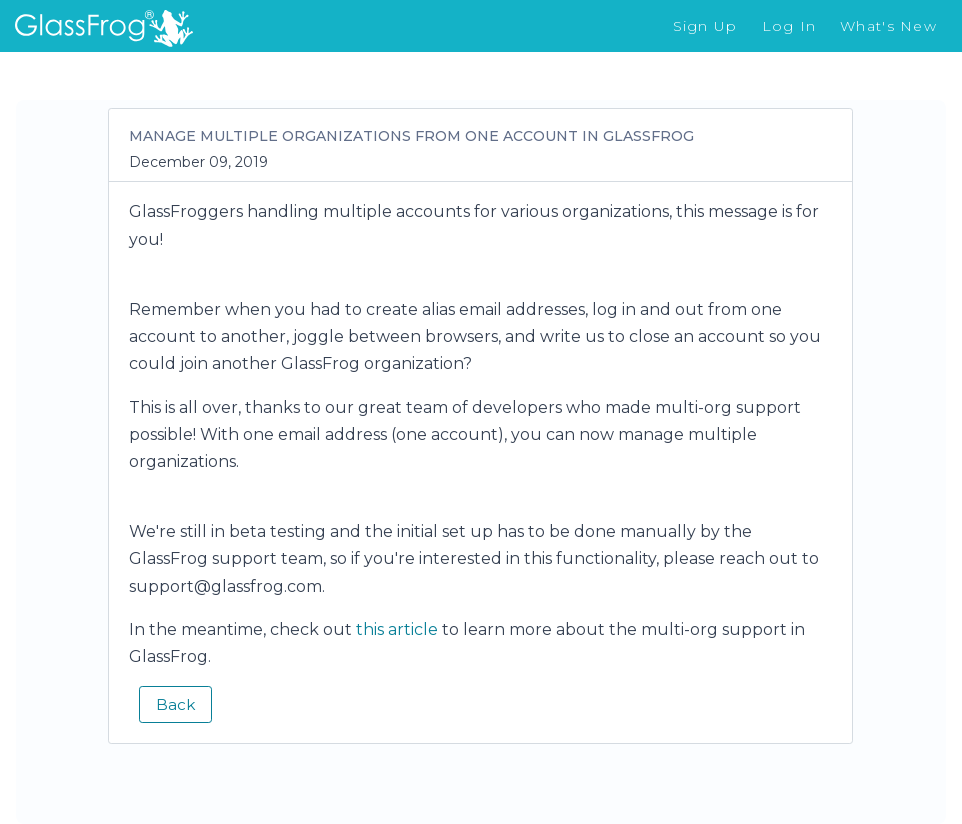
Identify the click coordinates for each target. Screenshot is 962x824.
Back (175, 704)
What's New (888, 26)
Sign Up (705, 26)
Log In (789, 26)
